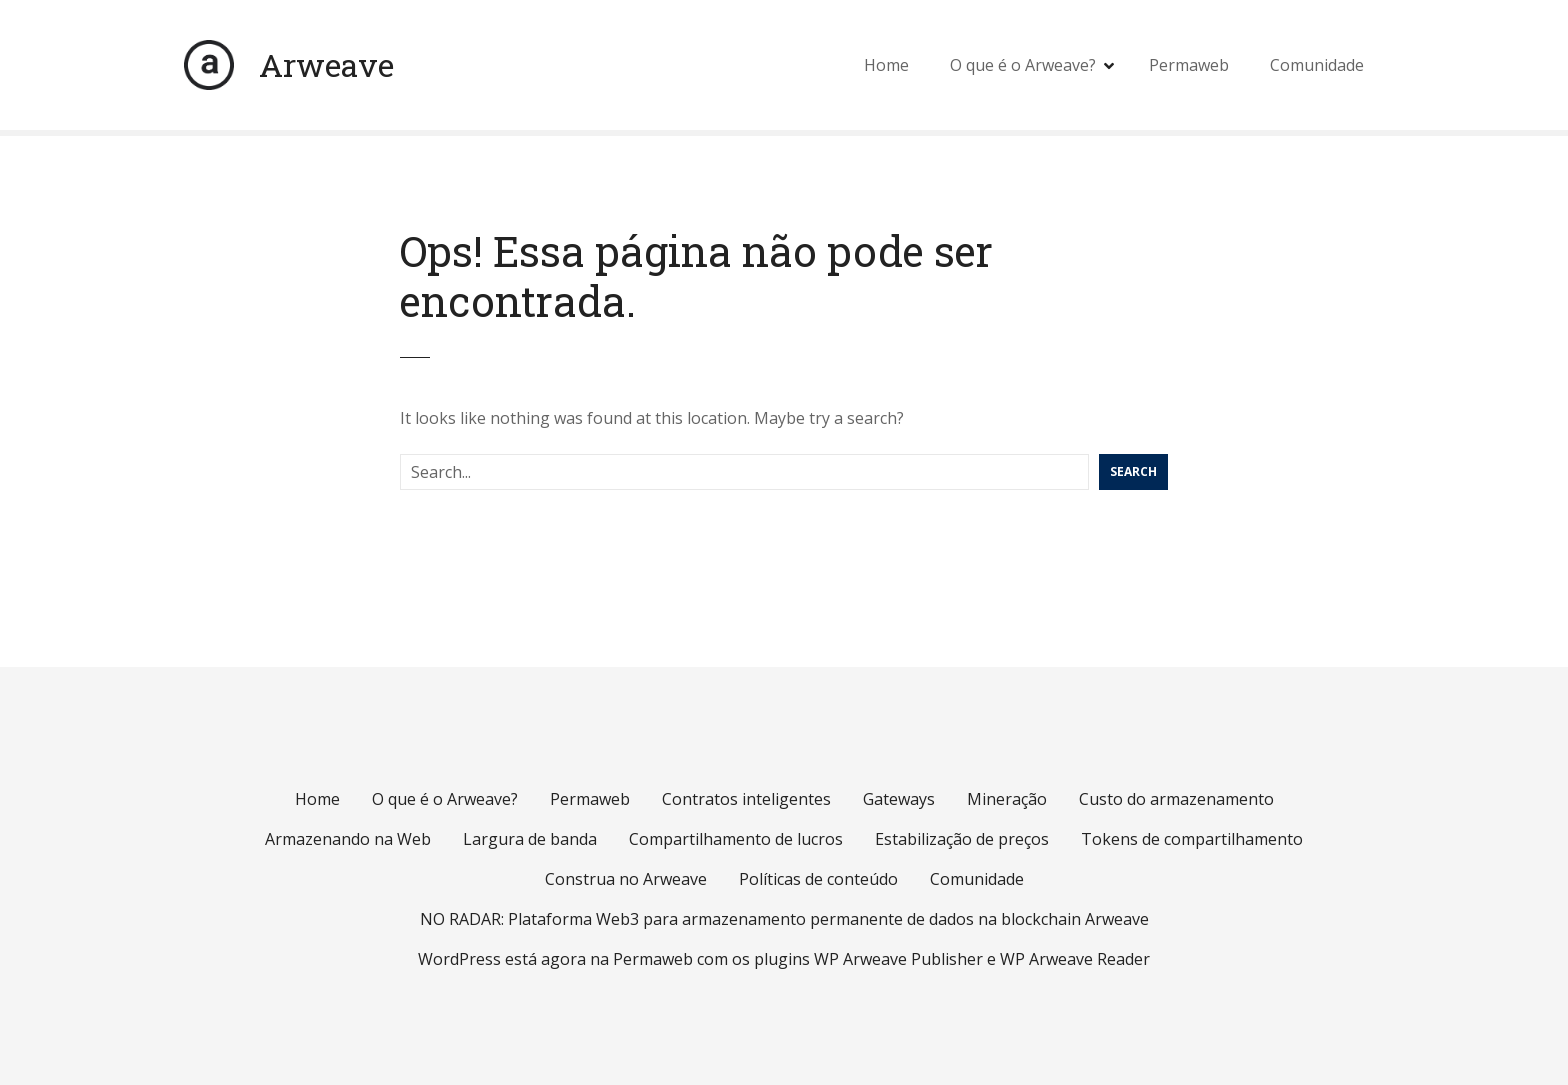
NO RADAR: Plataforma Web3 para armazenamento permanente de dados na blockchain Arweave (784, 919)
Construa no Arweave (626, 879)
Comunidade (1317, 65)
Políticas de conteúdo (818, 879)
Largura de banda (530, 839)
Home (886, 65)
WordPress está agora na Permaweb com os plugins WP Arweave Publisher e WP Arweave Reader (784, 959)
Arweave (326, 64)
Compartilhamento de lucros (736, 839)
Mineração (1007, 799)
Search (1133, 471)
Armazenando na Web (348, 839)
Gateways (899, 799)
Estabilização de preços (962, 839)
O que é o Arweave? (1023, 65)
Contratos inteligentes (746, 799)
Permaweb (1189, 65)
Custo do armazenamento (1176, 799)
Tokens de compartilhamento (1192, 839)
